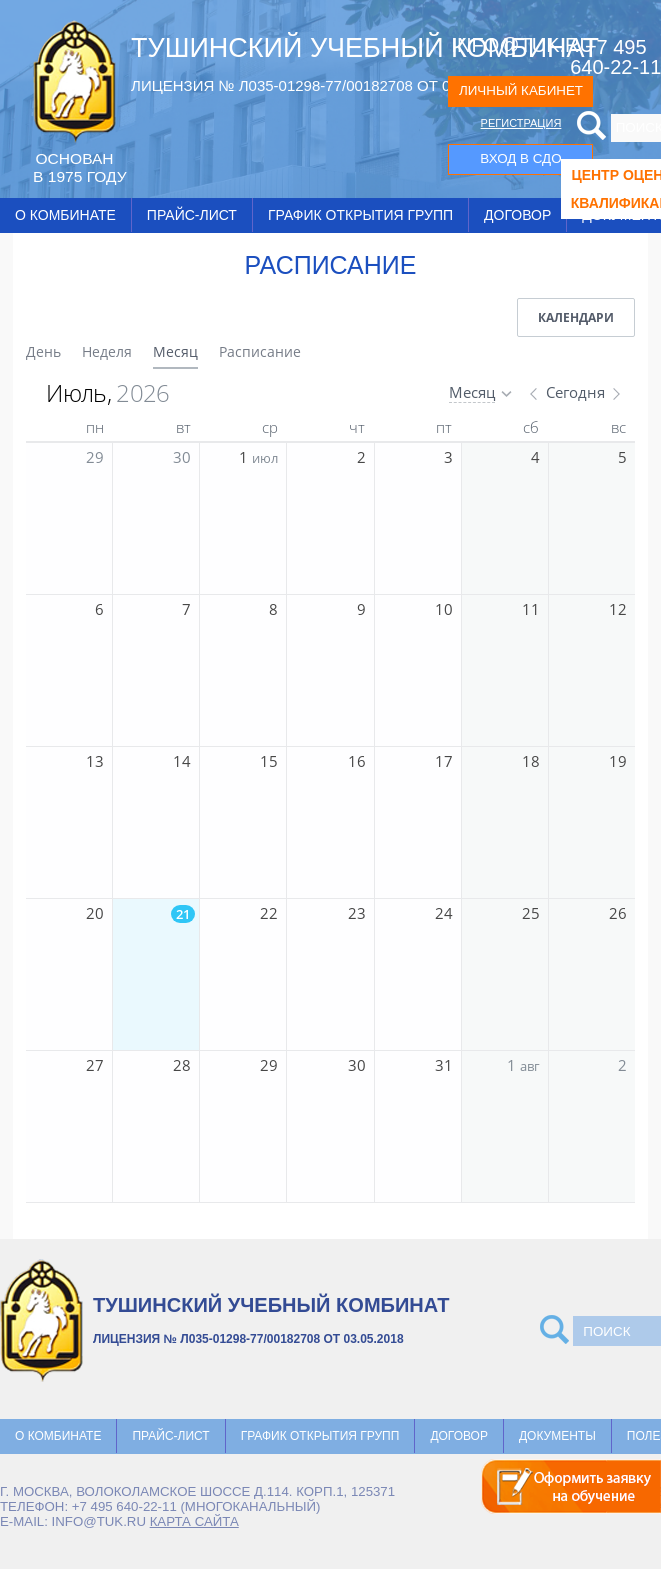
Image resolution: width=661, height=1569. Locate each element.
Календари (576, 317)
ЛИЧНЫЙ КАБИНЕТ (521, 90)
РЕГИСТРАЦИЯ (521, 123)
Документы (557, 1436)
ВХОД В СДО (520, 158)
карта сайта (194, 1521)
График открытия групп (360, 215)
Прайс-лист (192, 215)
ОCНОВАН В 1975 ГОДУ (79, 167)
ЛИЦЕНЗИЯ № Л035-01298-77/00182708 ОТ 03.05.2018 (324, 85)
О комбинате (65, 215)
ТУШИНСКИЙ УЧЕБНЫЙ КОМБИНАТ (365, 48)
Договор (517, 215)
